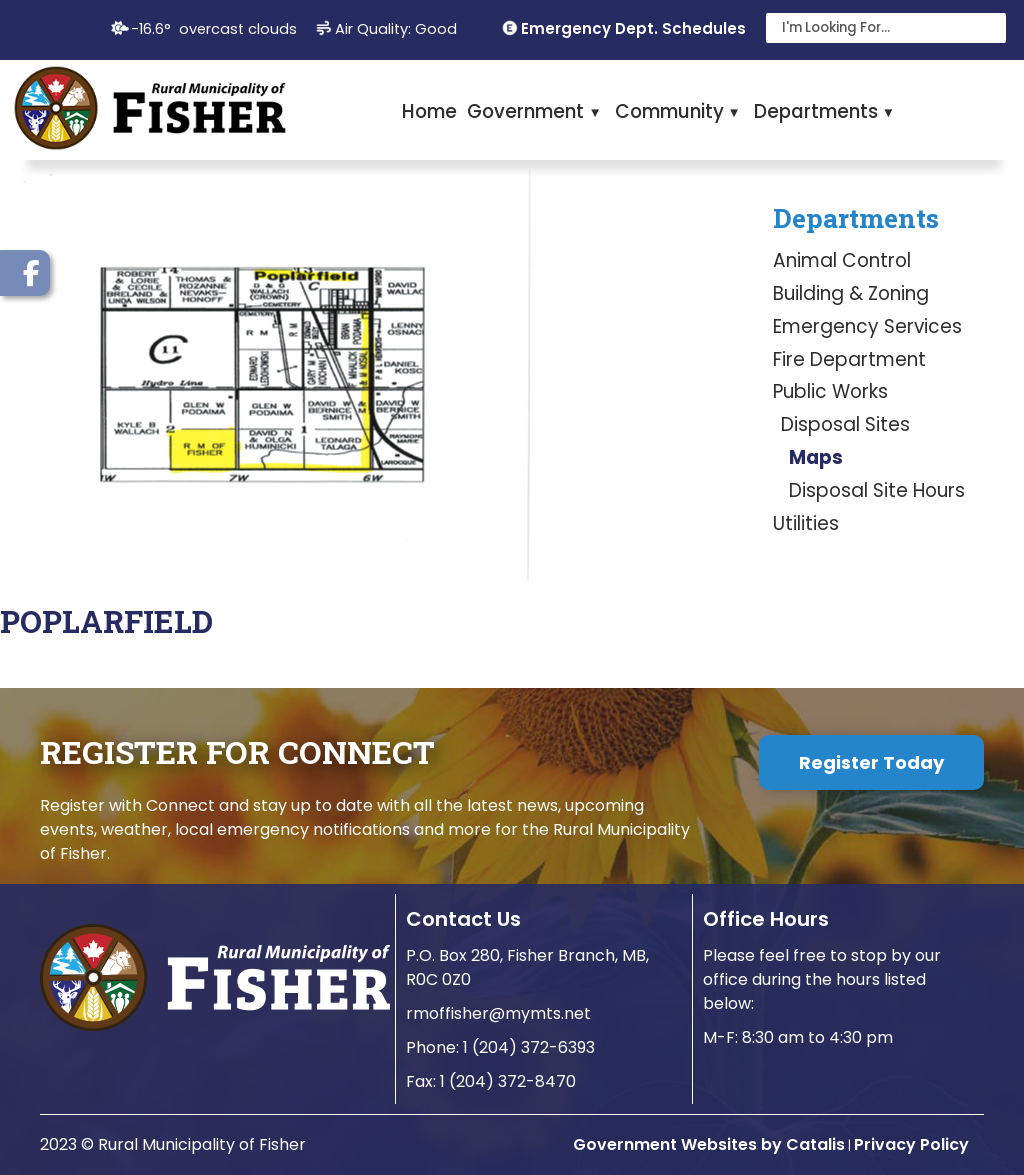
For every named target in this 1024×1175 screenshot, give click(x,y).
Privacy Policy (911, 1144)
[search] (874, 28)
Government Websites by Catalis (709, 1144)
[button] (986, 28)
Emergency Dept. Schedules (633, 28)
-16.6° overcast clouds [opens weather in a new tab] (214, 29)
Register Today (871, 762)
